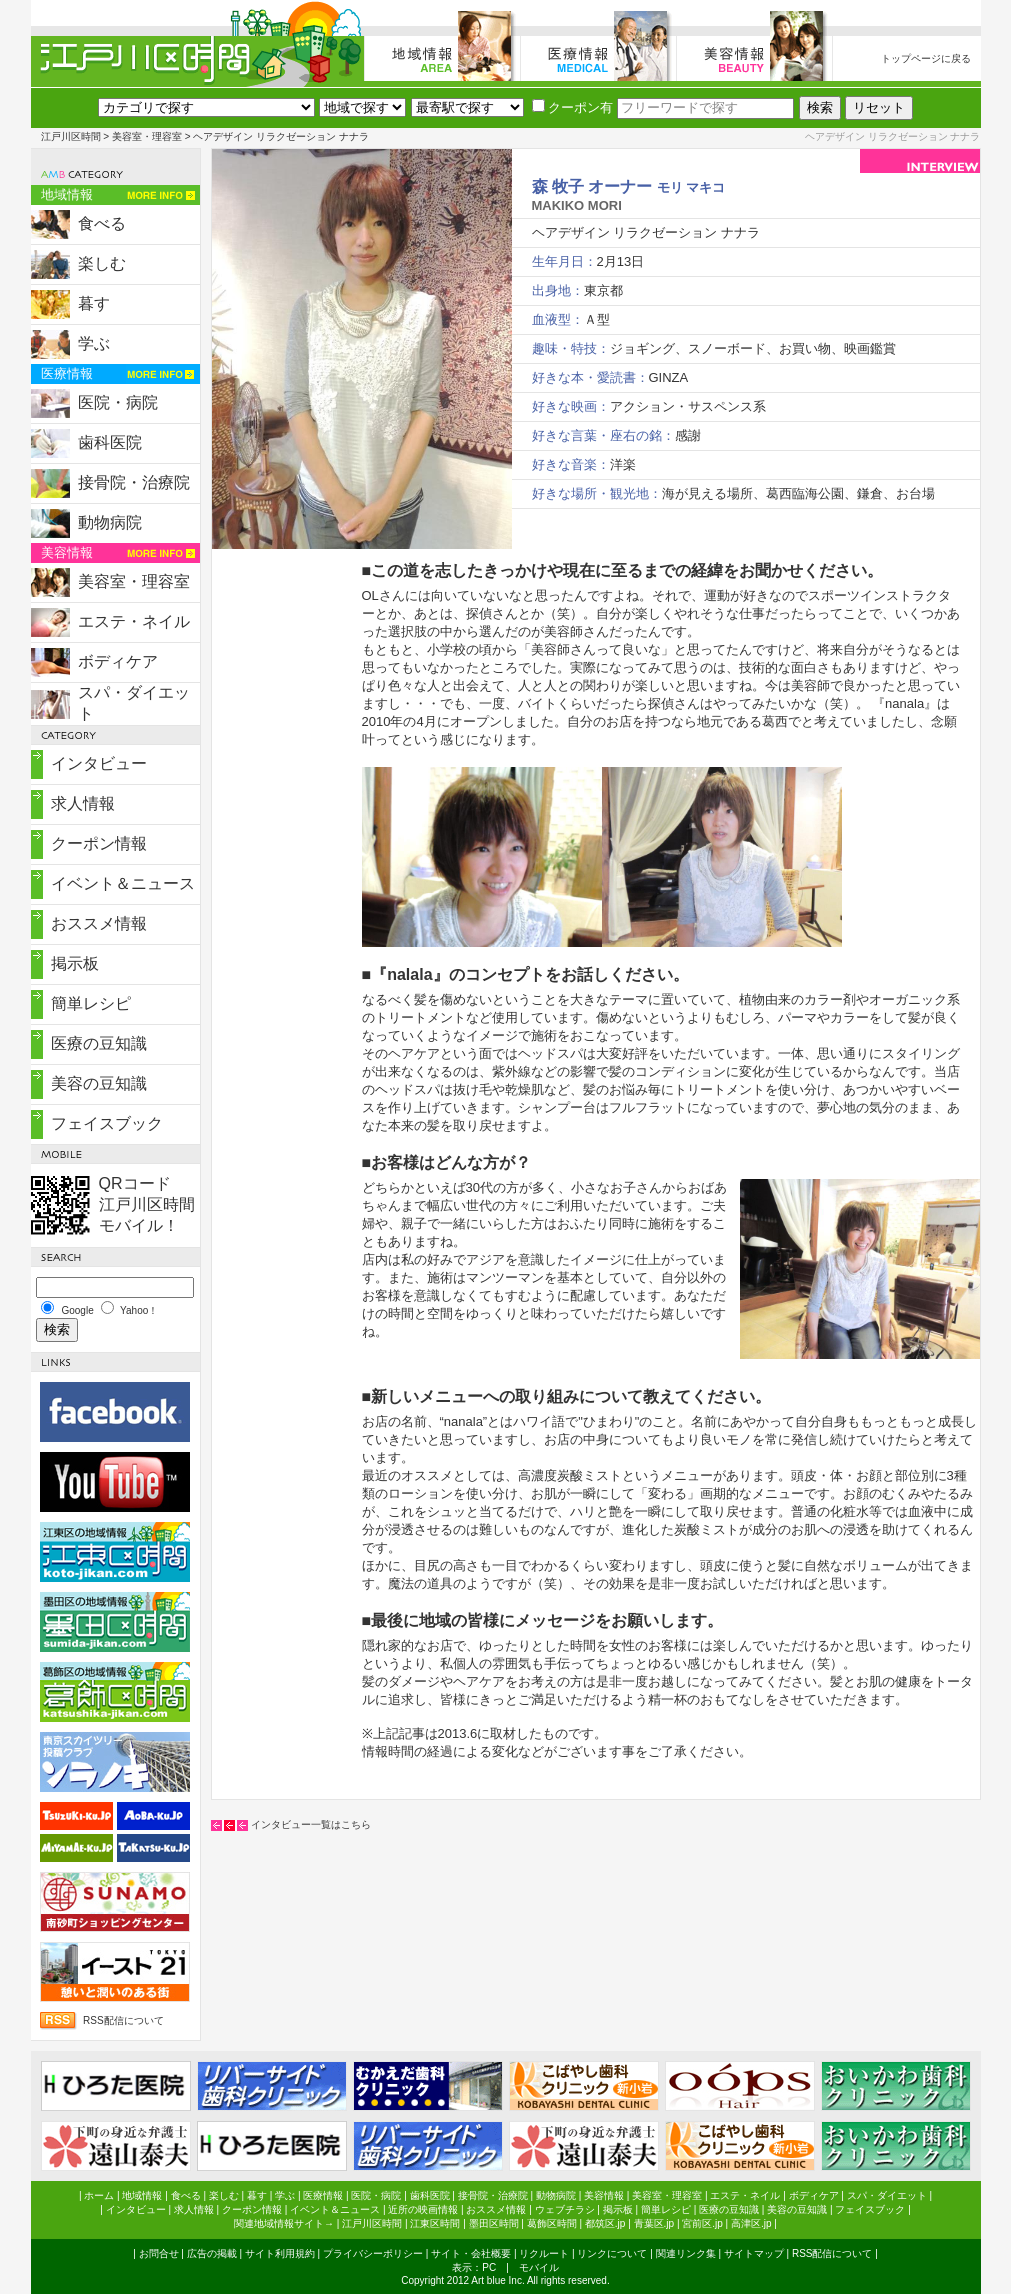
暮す (94, 303)
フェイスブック (107, 1123)
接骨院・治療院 (134, 482)
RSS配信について (123, 2020)
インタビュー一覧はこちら (311, 1824)
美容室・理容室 (147, 136)
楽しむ (102, 263)
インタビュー (99, 763)
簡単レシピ (91, 1003)
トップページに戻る (926, 58)
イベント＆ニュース (123, 883)
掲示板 (75, 963)
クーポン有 (572, 107)
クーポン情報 (99, 843)
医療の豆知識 (99, 1043)
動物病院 (110, 522)
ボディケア (118, 661)
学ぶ (94, 343)
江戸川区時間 (71, 136)
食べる (102, 223)
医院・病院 (118, 402)
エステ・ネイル (134, 621)
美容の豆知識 (99, 1083)
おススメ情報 (99, 923)
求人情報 (83, 803)
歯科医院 (110, 442)
